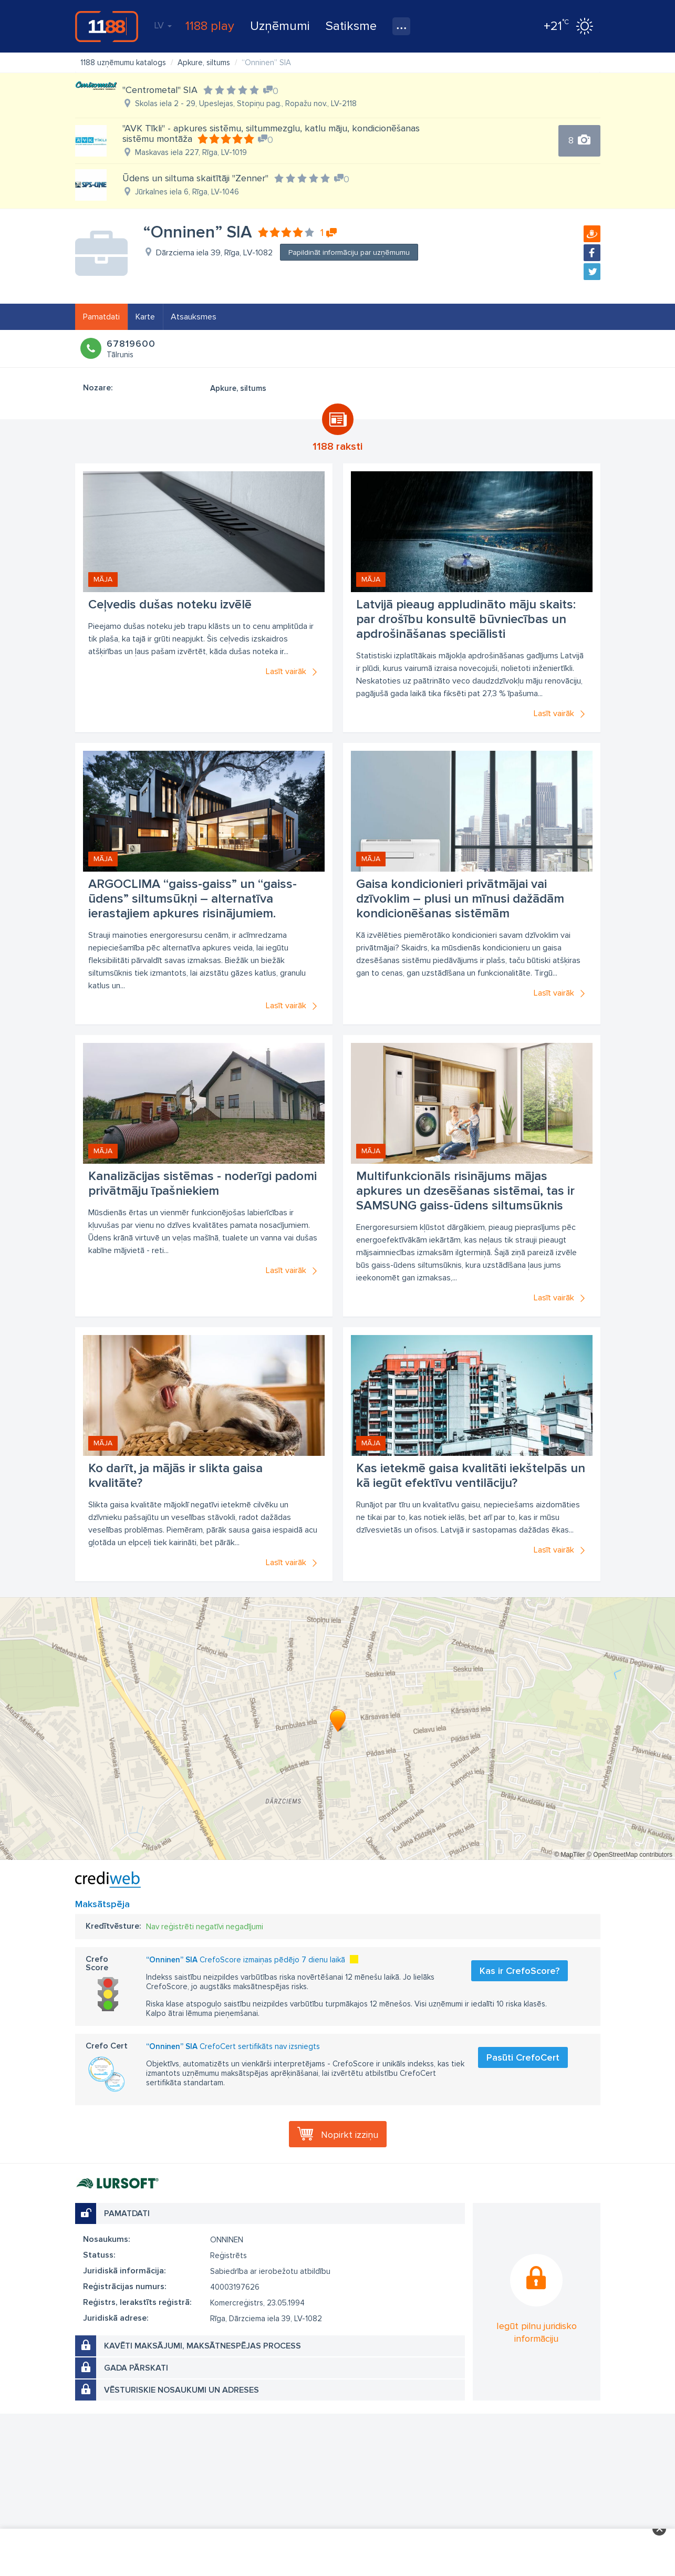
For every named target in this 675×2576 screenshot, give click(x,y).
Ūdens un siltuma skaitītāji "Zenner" (195, 178)
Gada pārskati (136, 2368)
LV (163, 25)
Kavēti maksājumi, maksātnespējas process (202, 2346)
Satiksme (351, 26)
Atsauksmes (193, 317)
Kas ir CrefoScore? (519, 1971)
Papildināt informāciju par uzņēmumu (349, 252)
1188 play (209, 26)
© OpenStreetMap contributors (629, 1854)
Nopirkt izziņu (349, 2134)
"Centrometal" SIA (160, 90)
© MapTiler (569, 1854)
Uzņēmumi (280, 26)
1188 (106, 26)
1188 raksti (337, 446)
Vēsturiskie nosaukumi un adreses (181, 2390)
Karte (145, 317)
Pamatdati (101, 317)
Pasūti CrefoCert (522, 2057)
